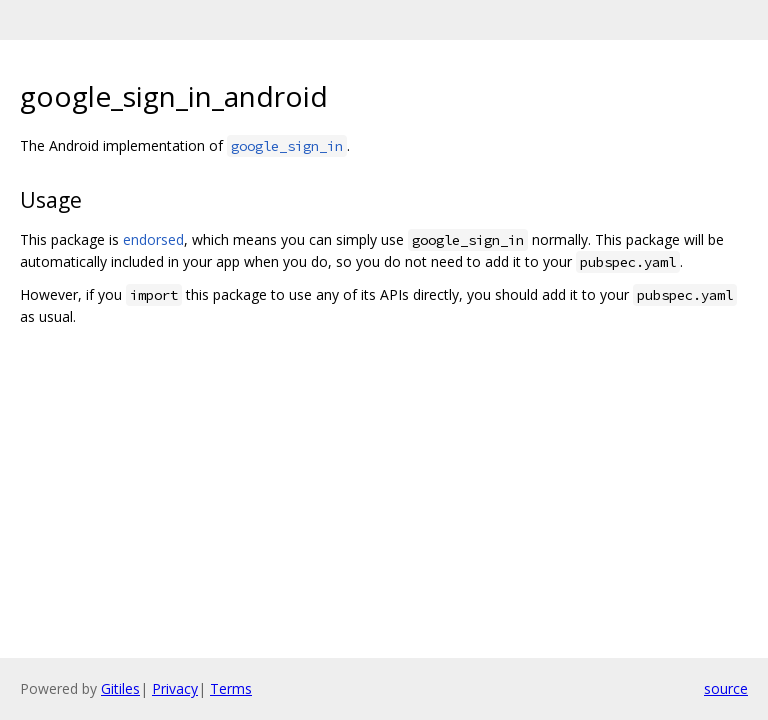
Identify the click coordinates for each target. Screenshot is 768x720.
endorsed (153, 239)
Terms (231, 688)
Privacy (175, 688)
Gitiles (120, 688)
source (726, 688)
